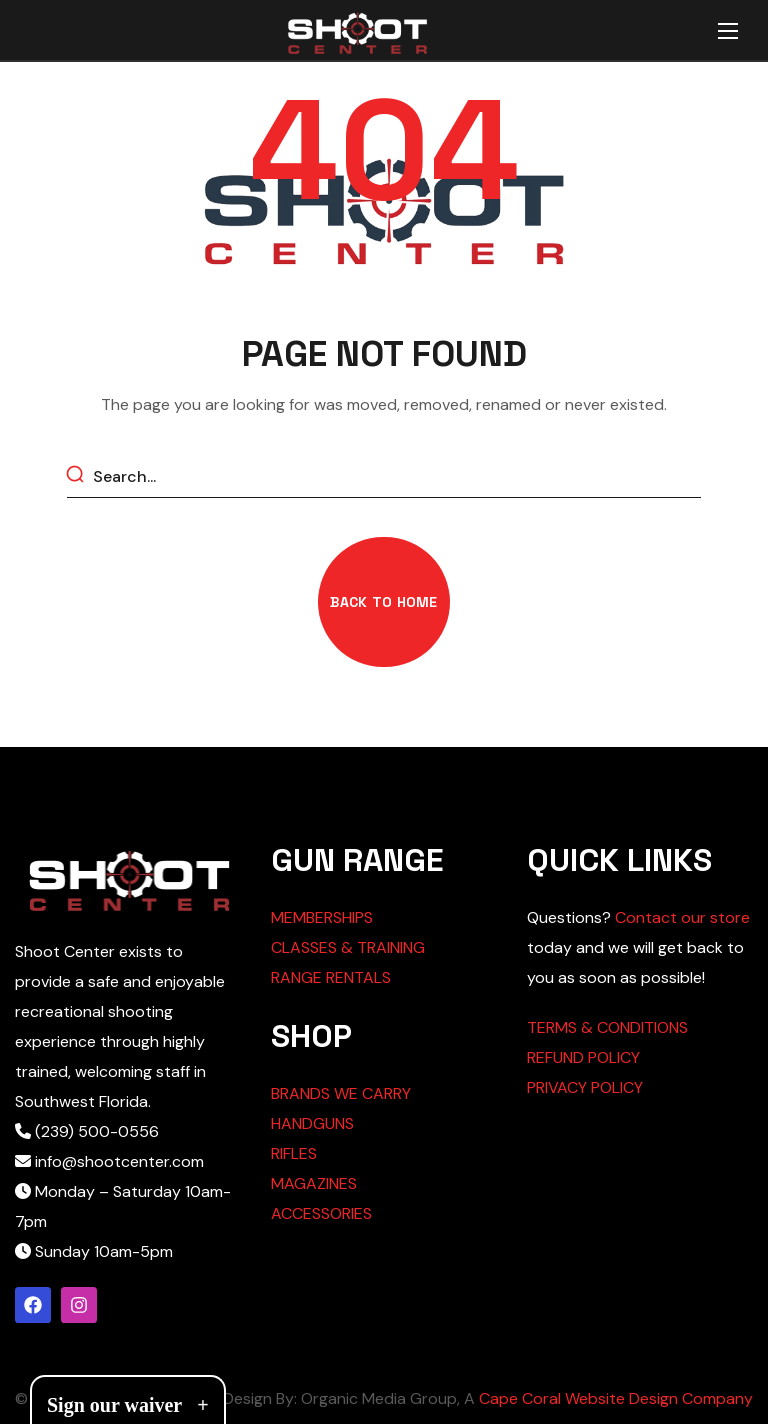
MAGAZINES (314, 1183)
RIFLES (294, 1153)
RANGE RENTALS (331, 977)
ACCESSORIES (321, 1213)
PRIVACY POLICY (585, 1087)
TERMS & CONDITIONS (607, 1027)
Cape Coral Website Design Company (616, 1398)
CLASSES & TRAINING (348, 947)
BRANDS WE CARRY (341, 1093)
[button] (383, 602)
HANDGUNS (312, 1123)
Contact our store (682, 917)
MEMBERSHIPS (322, 917)
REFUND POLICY (583, 1057)
